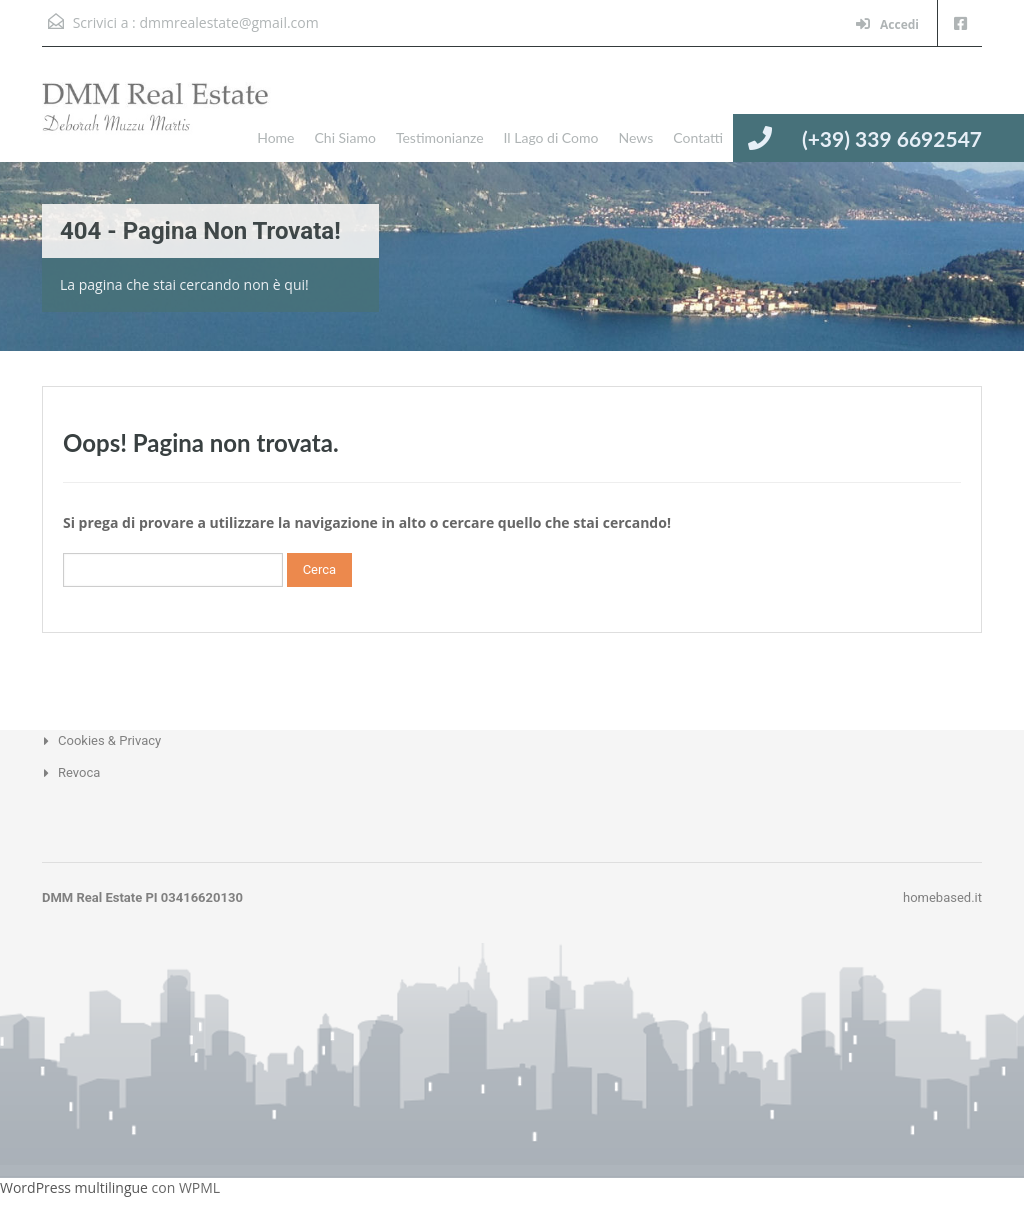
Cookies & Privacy (109, 740)
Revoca (79, 772)
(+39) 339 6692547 (892, 138)
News (635, 137)
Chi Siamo (344, 137)
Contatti (698, 137)
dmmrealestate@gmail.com (228, 22)
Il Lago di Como (551, 137)
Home (275, 137)
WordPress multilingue (74, 1187)
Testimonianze (440, 137)
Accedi (887, 24)
